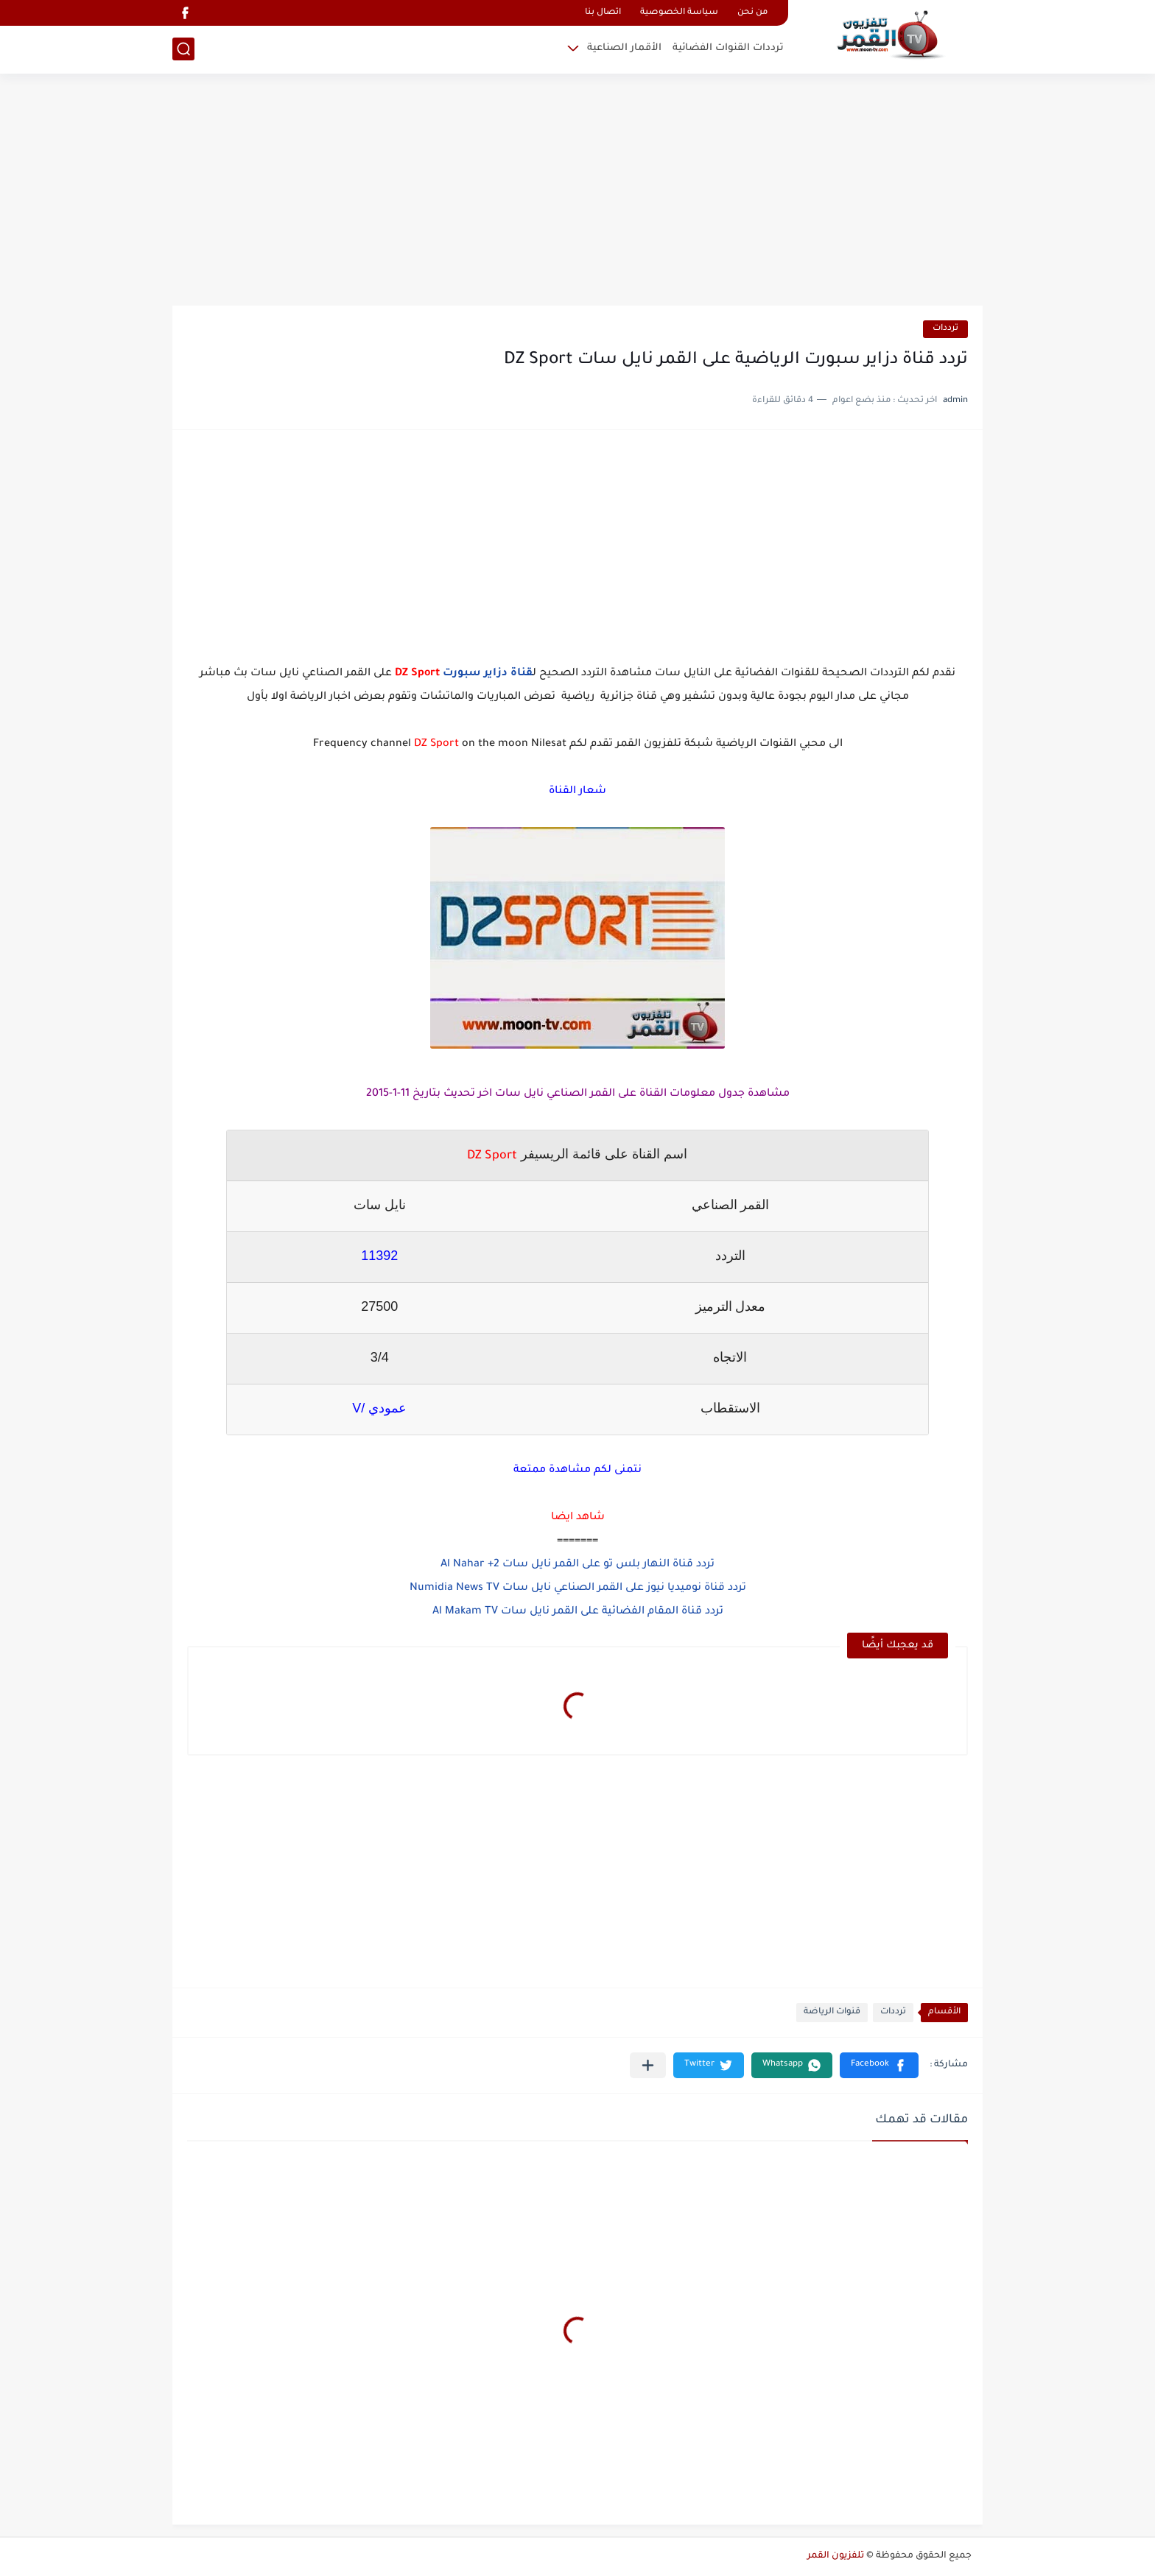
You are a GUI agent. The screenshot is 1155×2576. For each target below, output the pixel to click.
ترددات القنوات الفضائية (728, 48)
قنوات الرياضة (832, 2012)
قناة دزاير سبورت (488, 674)
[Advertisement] (577, 191)
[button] (879, 2065)
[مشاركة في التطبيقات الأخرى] (648, 2065)
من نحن (752, 13)
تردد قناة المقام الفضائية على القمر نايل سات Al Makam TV (577, 1612)
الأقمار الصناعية (624, 48)
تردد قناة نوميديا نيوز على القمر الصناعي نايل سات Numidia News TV (578, 1588)
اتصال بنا (603, 13)
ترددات (945, 329)
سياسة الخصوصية (679, 13)
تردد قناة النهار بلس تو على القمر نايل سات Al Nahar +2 (577, 1565)
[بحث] (183, 49)
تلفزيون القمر (835, 2556)
